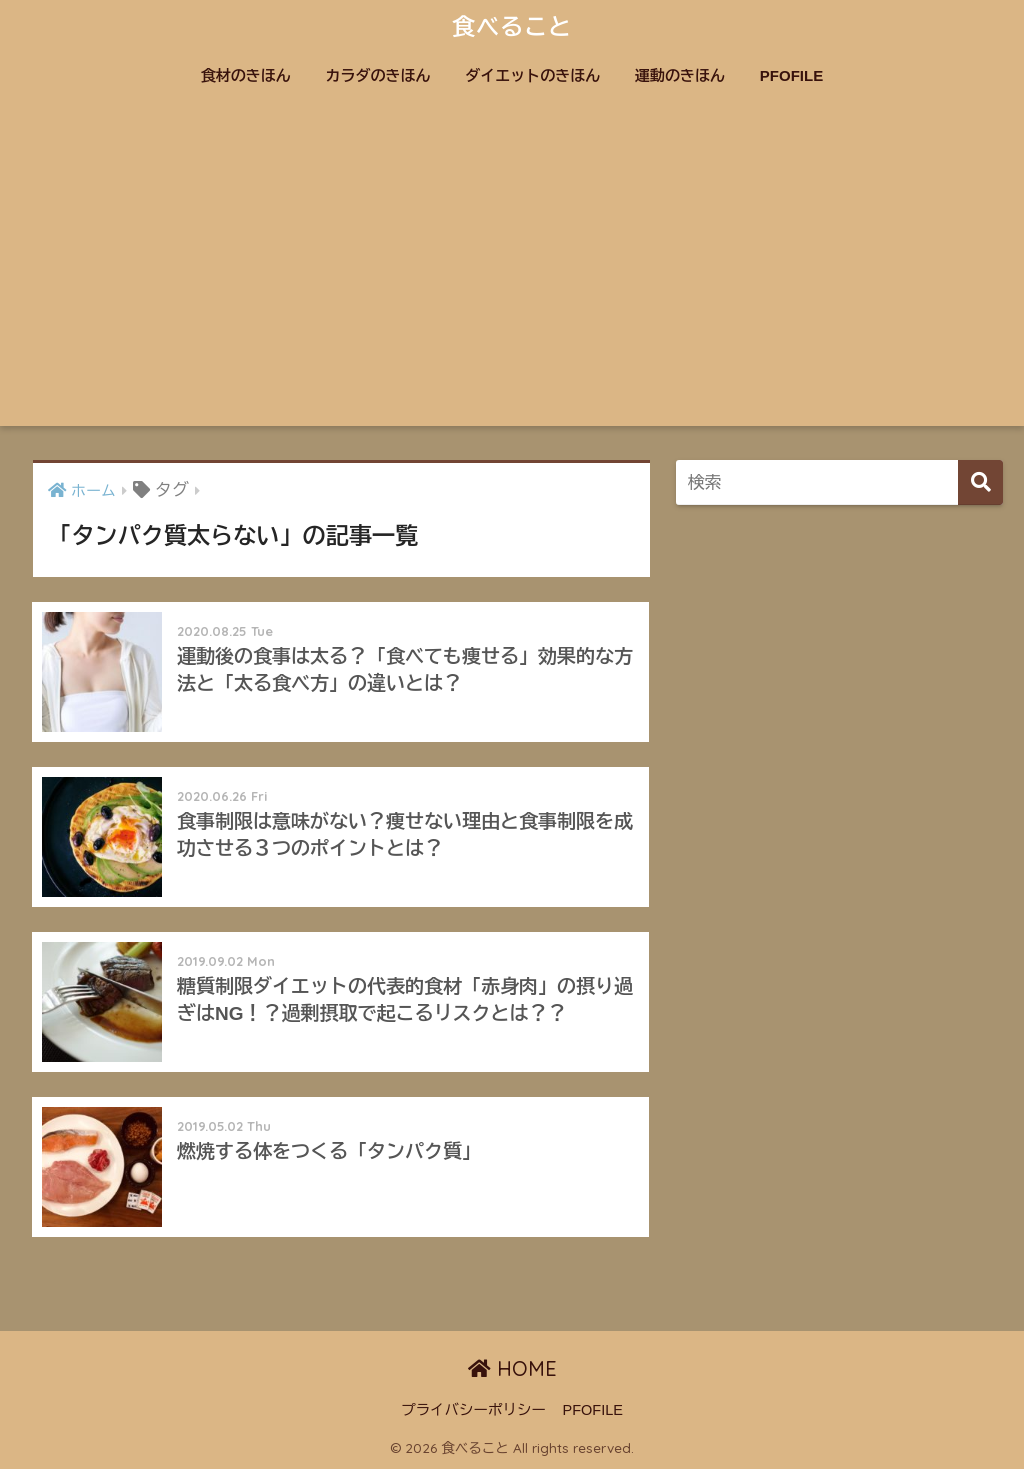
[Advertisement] (512, 276)
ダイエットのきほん (532, 75)
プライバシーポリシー (473, 1410)
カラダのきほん (378, 75)
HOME (512, 1368)
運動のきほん (680, 75)
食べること (512, 26)
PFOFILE (791, 75)
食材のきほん (246, 75)
